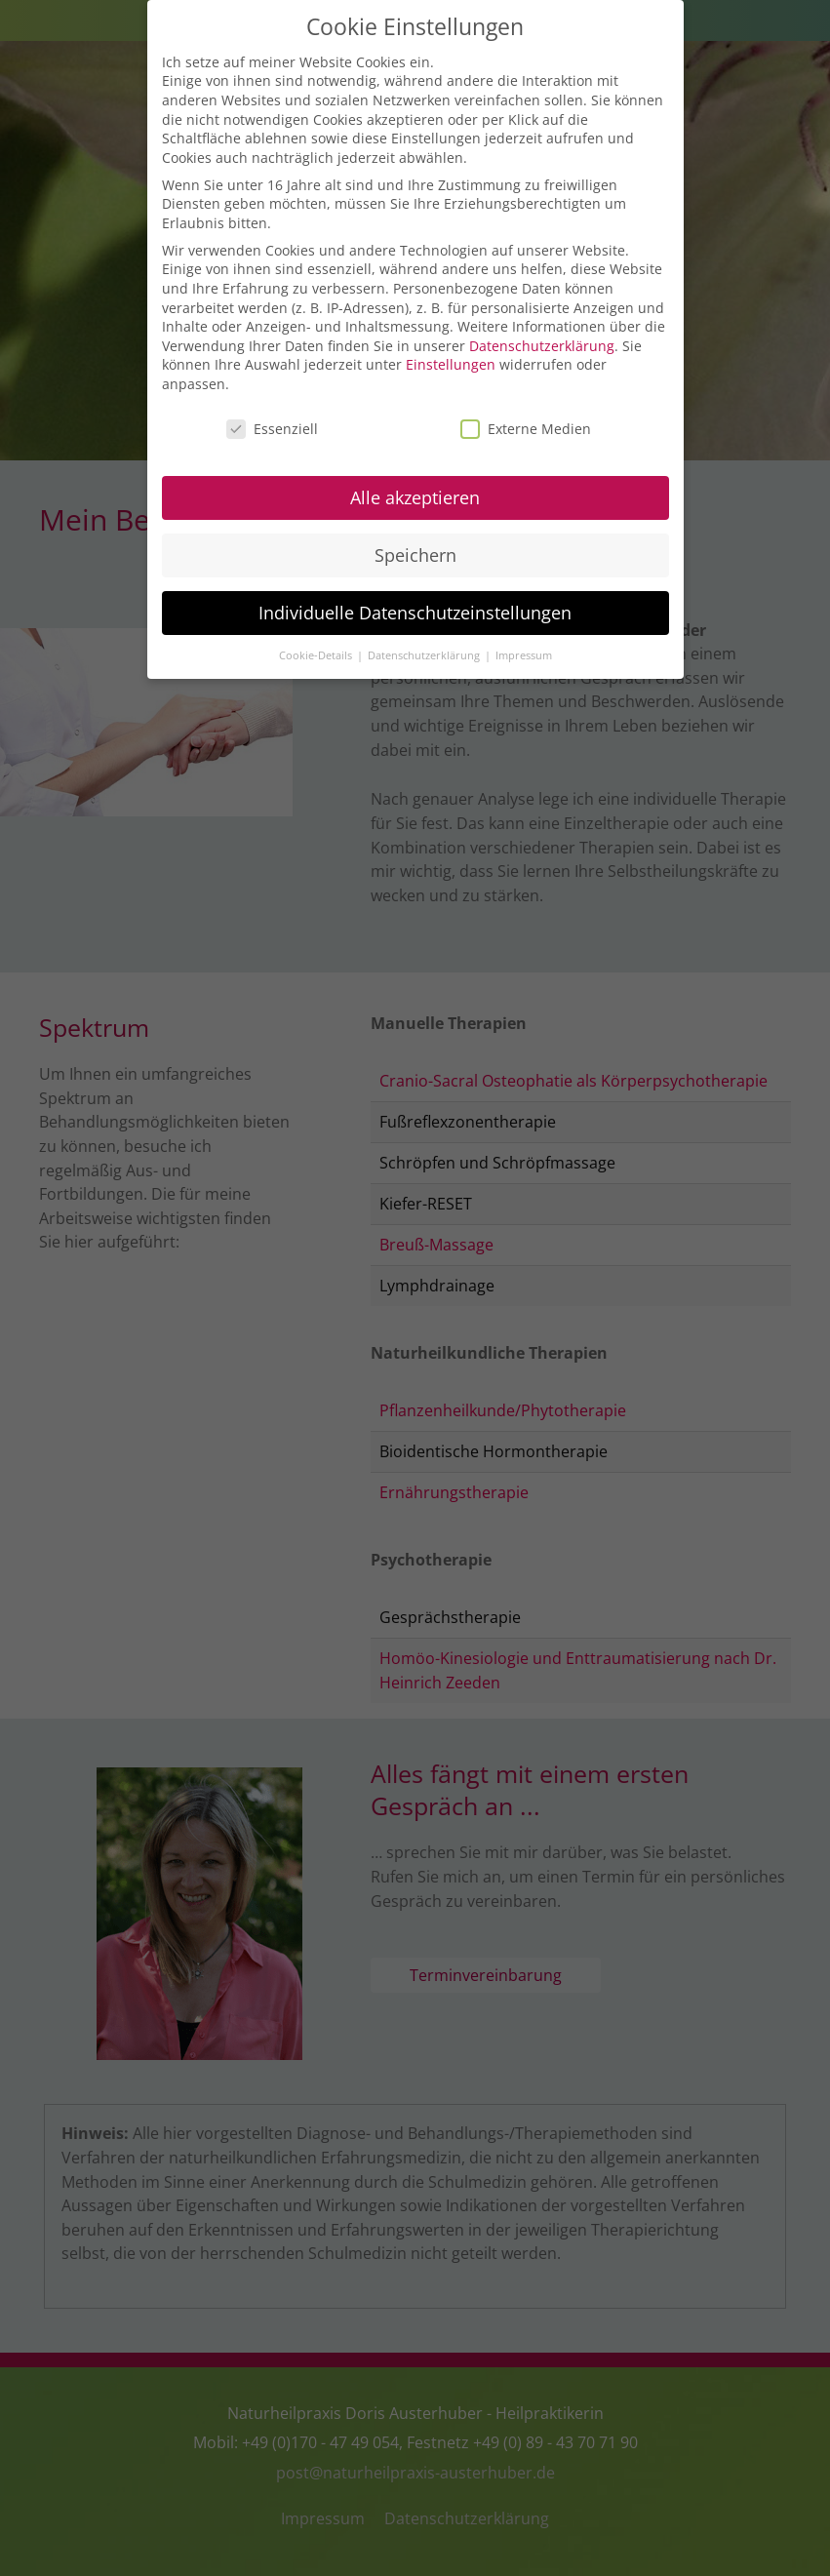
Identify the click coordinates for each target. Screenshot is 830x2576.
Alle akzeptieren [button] (415, 493)
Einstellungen (450, 360)
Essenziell (272, 425)
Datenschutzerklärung (541, 342)
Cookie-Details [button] (317, 651)
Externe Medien (525, 425)
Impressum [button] (523, 651)
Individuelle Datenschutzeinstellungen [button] (415, 608)
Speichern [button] (415, 551)
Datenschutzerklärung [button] (425, 651)
